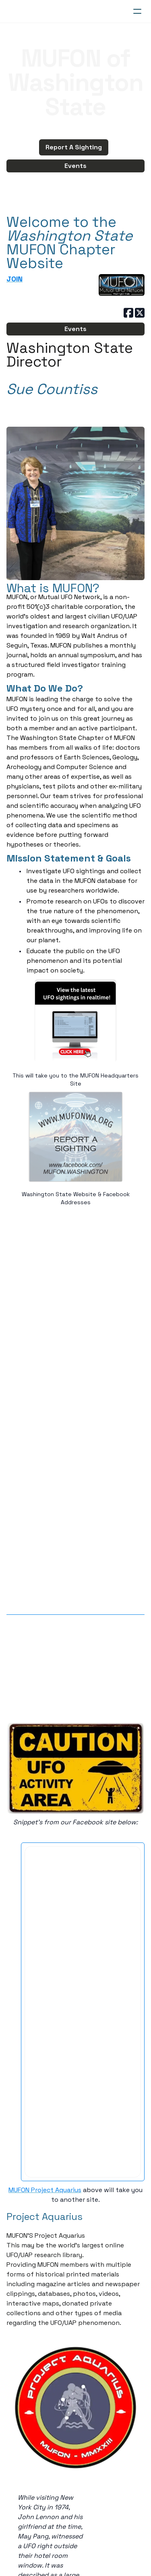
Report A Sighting (74, 147)
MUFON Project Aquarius (44, 2190)
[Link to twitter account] (140, 312)
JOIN (14, 278)
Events (75, 165)
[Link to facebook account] (128, 312)
